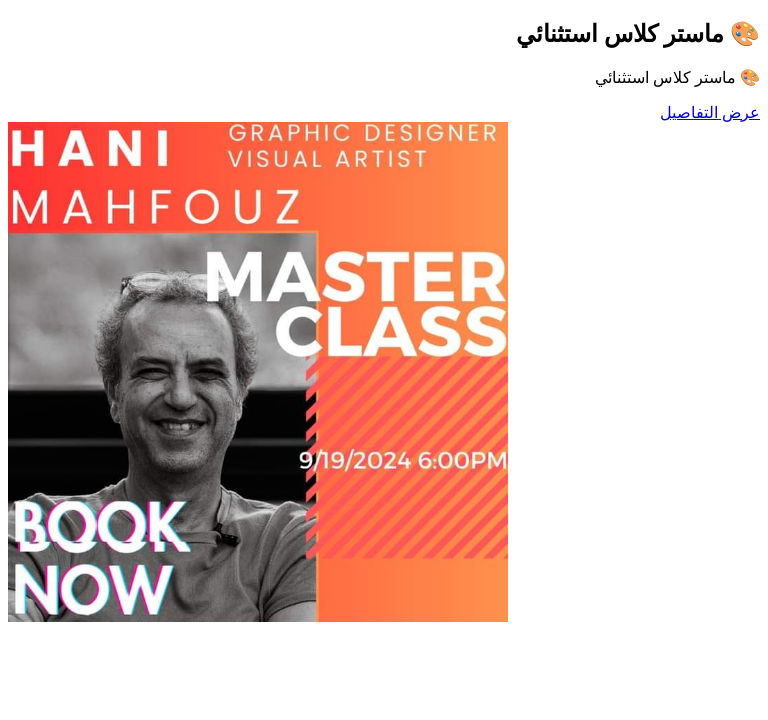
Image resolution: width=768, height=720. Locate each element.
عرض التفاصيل (710, 112)
